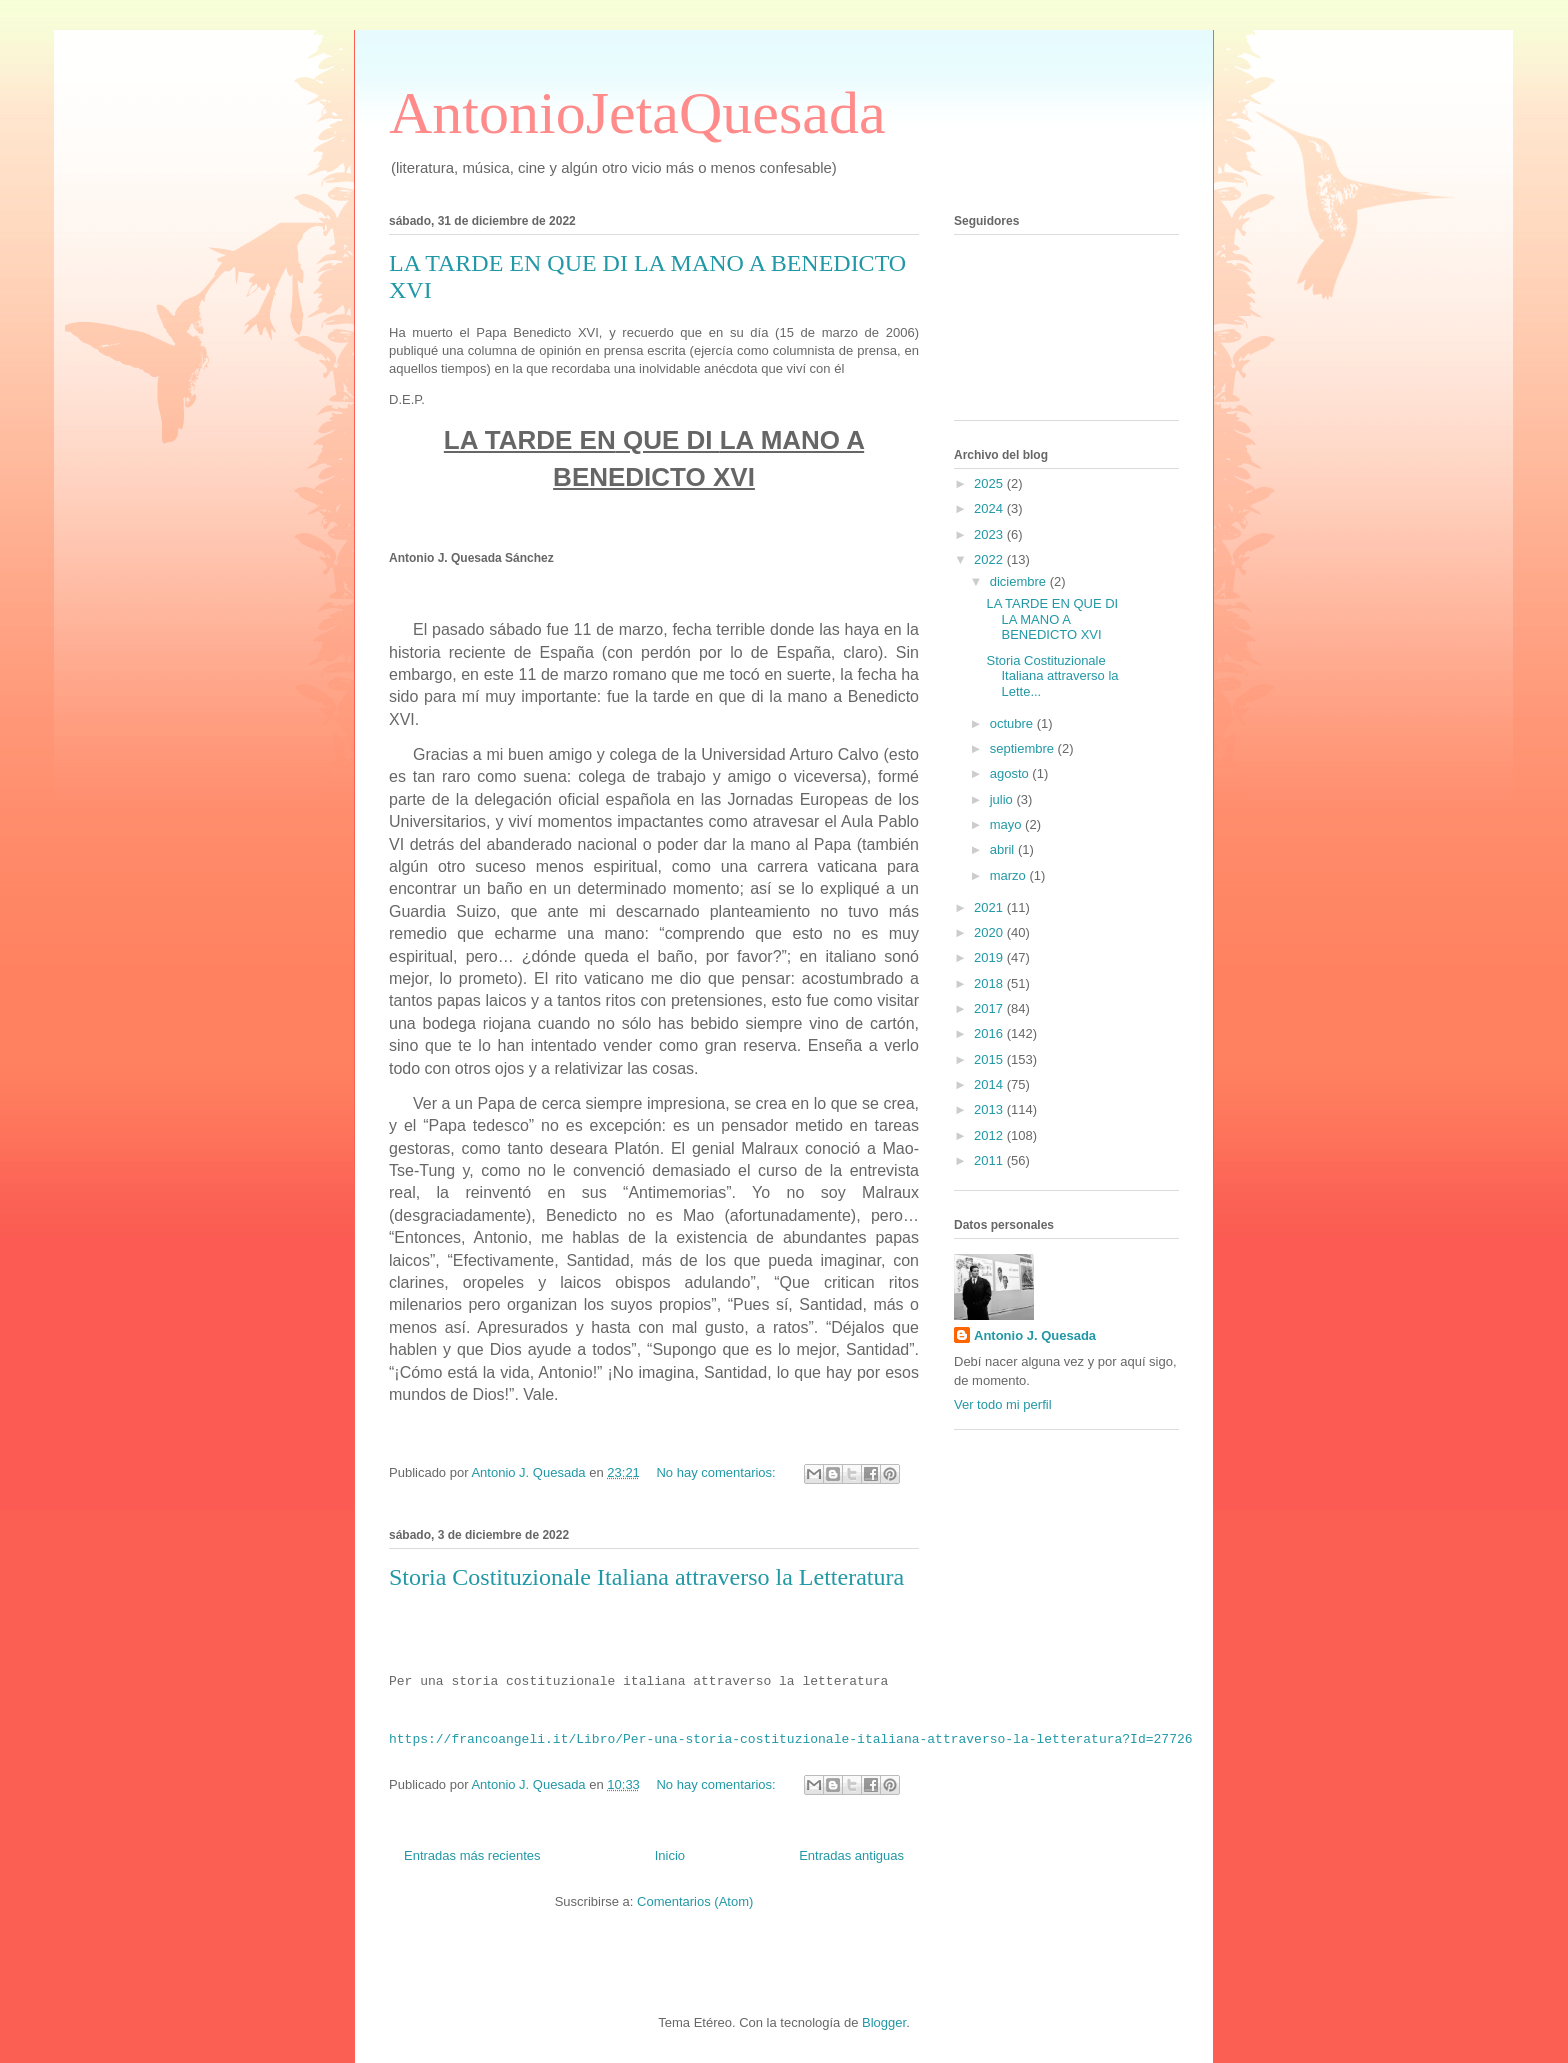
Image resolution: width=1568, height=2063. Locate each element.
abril (1004, 849)
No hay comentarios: (717, 1472)
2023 (990, 534)
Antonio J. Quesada (1035, 1335)
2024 (990, 508)
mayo (1007, 824)
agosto (1011, 773)
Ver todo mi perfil (1003, 1404)
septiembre (1024, 748)
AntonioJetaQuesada (637, 113)
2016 (990, 1033)
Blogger (884, 2022)
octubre (1013, 723)
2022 (990, 559)
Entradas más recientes (472, 1855)
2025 (990, 483)
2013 (990, 1109)
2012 (990, 1135)
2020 (990, 932)
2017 (990, 1008)
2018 (990, 983)
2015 (990, 1059)
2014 (990, 1084)
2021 (990, 907)
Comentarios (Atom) (695, 1901)
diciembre (1020, 581)
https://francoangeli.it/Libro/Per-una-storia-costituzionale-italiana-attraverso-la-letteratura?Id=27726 (790, 1739)
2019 (990, 957)
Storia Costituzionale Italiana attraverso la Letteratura (646, 1577)
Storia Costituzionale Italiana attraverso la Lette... (1052, 676)
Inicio (670, 1855)
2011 (990, 1160)
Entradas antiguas (851, 1855)
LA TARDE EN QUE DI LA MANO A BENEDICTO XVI (1052, 619)
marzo (1010, 875)
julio (1003, 799)
